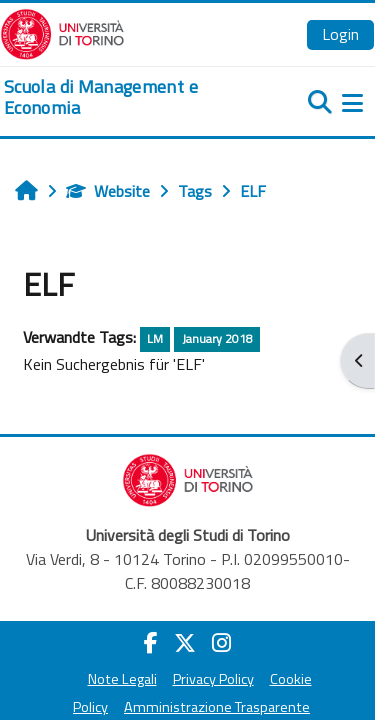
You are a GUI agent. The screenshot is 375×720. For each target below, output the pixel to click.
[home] (125, 97)
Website (108, 191)
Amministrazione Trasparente (217, 707)
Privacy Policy (213, 679)
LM (155, 338)
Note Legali (122, 679)
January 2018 (217, 338)
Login (340, 34)
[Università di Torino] (62, 32)
